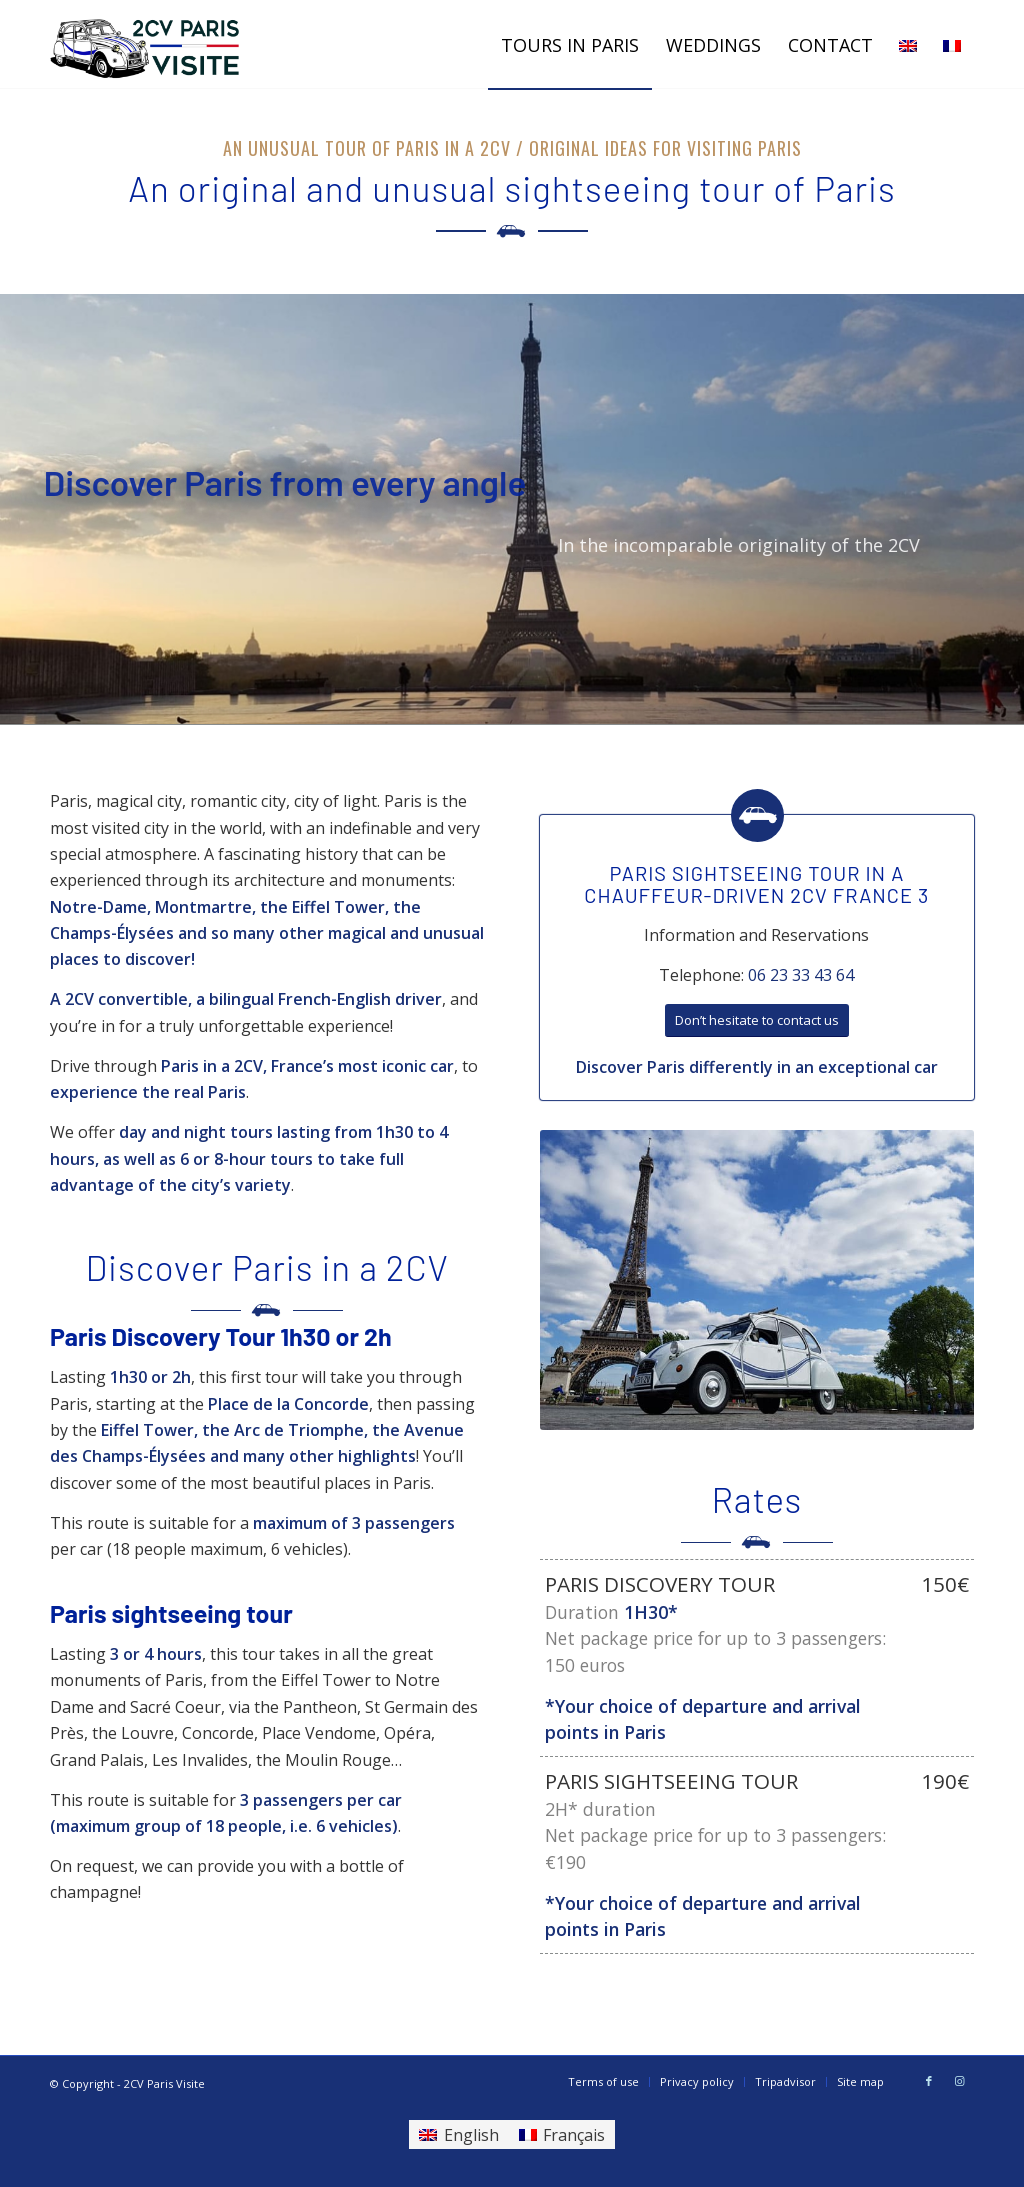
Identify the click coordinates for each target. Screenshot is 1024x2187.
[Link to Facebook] (929, 2081)
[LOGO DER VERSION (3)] (146, 45)
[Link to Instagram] (959, 2081)
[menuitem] (570, 45)
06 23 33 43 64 (801, 975)
